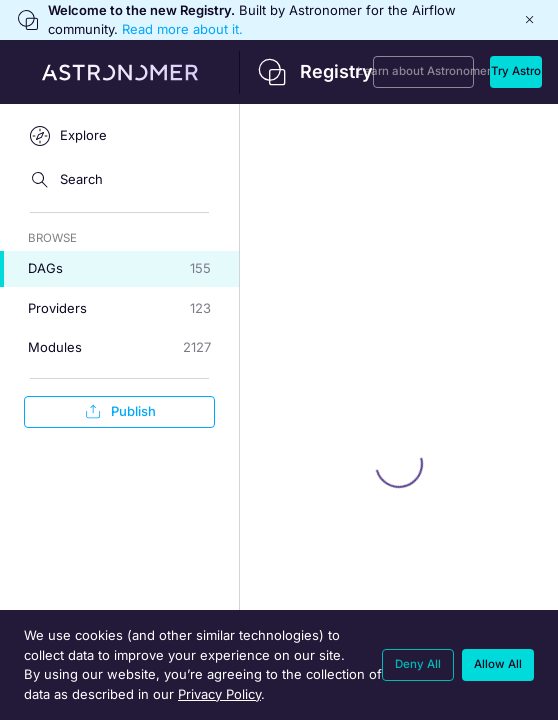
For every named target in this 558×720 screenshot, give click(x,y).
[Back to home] (186, 72)
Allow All (498, 664)
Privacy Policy (219, 694)
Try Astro (516, 71)
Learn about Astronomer (423, 71)
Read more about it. (182, 29)
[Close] (530, 20)
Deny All (418, 664)
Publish (119, 412)
